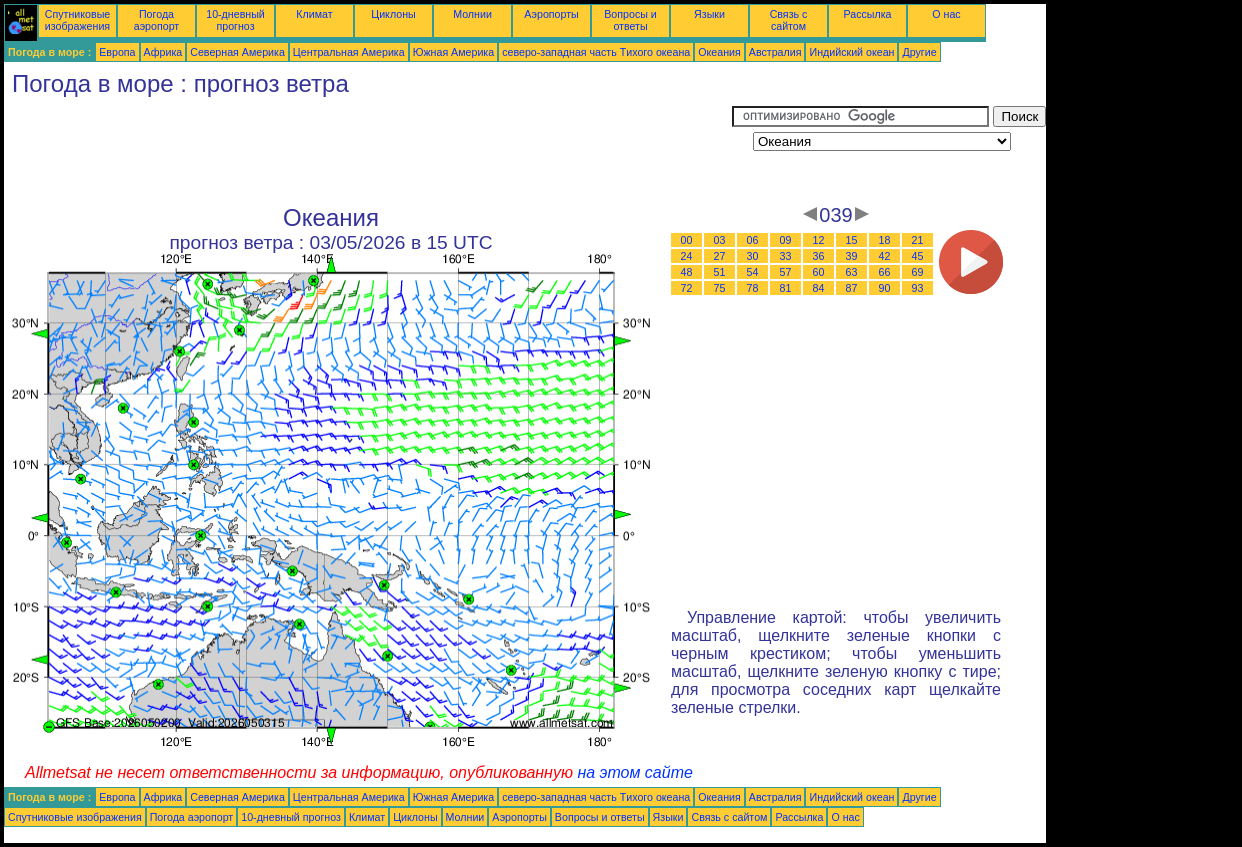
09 (786, 240)
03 (720, 240)
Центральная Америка (349, 52)
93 (918, 288)
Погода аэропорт (157, 20)
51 (720, 272)
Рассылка (867, 14)
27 (720, 256)
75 (720, 288)
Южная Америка (454, 52)
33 (786, 256)
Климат (314, 14)
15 (852, 240)
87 (852, 288)
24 (687, 256)
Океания (719, 52)
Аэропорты (551, 14)
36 (819, 256)
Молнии (472, 14)
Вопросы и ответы (630, 20)
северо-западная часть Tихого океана (596, 52)
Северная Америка (237, 52)
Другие (919, 52)
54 (753, 272)
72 (687, 288)
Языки (709, 14)
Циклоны (393, 14)
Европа (117, 52)
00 (687, 240)
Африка (163, 52)
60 (819, 272)
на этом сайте (635, 772)
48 (687, 272)
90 (885, 288)
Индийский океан (851, 52)
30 (753, 256)
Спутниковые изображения (77, 20)
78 (753, 288)
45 (918, 256)
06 (753, 240)
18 (885, 240)
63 (852, 272)
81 (786, 288)
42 (885, 256)
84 (819, 288)
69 (918, 272)
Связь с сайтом (789, 20)
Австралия (775, 52)
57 (786, 272)
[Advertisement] (368, 151)
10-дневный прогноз (235, 20)
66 (885, 272)
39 (852, 256)
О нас (946, 14)
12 (819, 240)
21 (918, 240)
